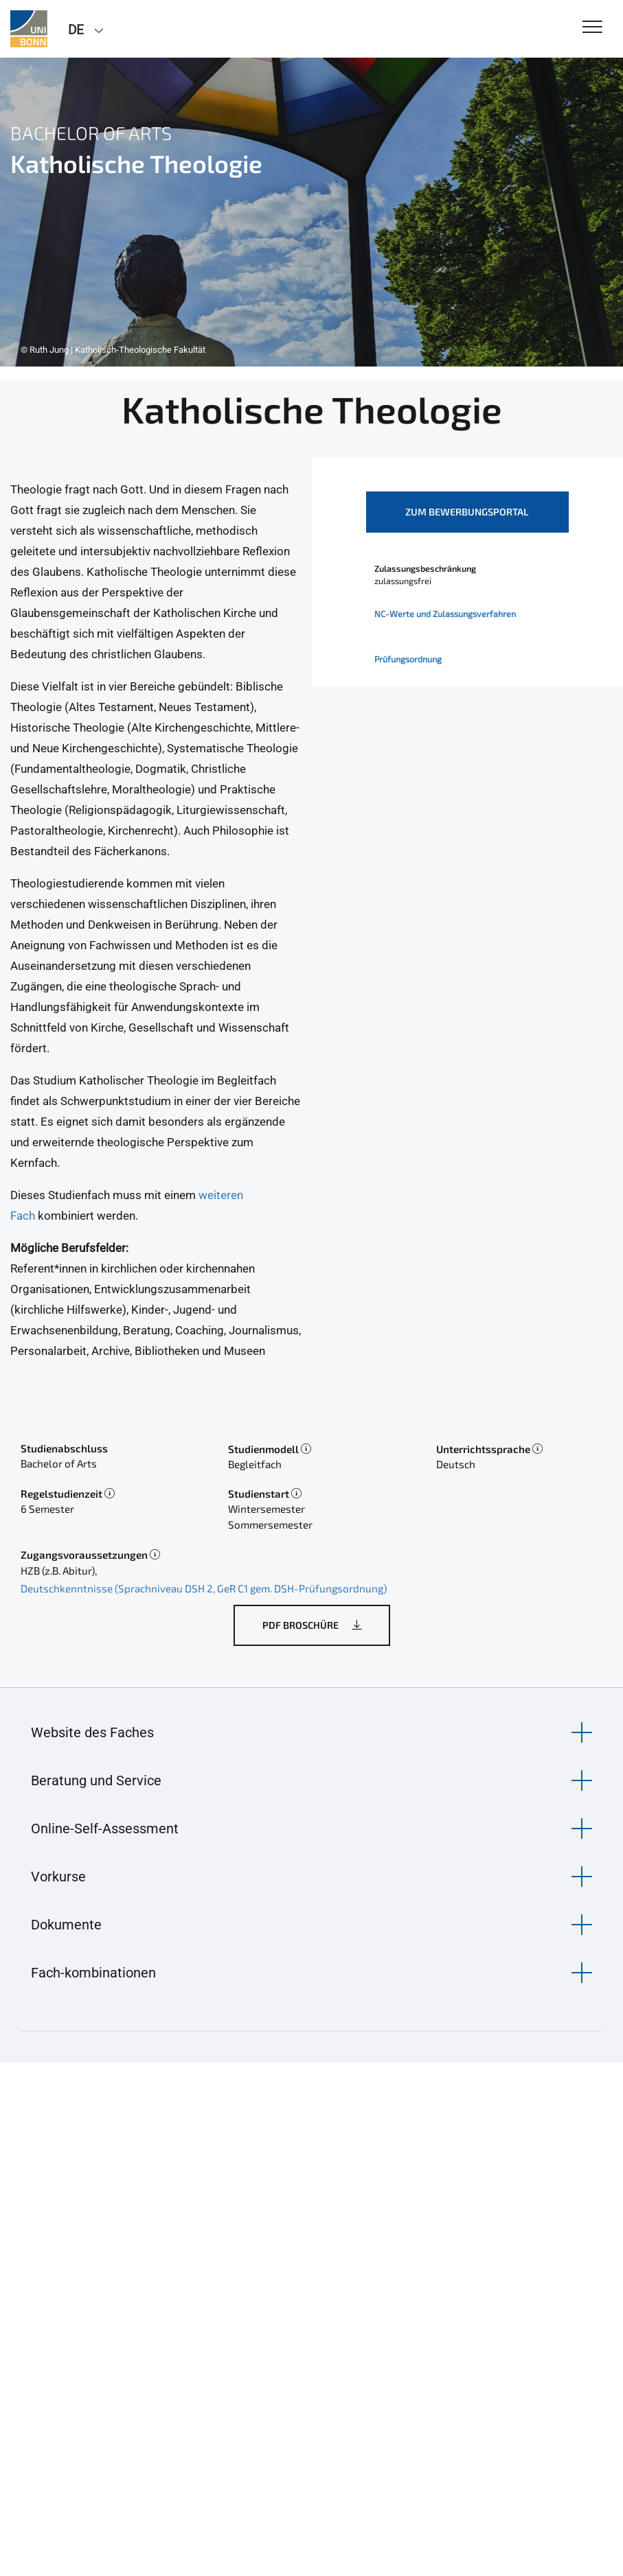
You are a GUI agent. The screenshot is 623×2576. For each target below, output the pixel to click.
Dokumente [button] (66, 1924)
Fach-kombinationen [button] (93, 1972)
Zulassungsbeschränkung (425, 568)
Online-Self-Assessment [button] (105, 1828)
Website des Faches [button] (92, 1732)
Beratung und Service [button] (96, 1780)
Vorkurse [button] (58, 1876)
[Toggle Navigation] (592, 28)
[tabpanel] (311, 212)
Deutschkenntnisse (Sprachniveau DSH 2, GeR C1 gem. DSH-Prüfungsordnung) (204, 1588)
